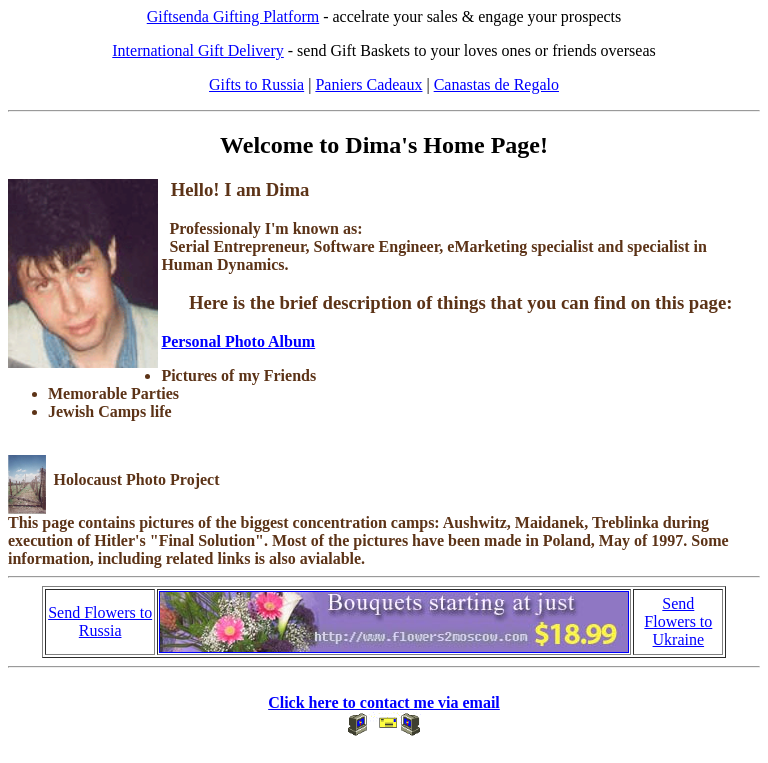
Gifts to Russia (256, 84)
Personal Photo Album (238, 341)
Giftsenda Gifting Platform (233, 16)
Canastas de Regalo (496, 84)
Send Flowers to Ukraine (678, 621)
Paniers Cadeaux (368, 84)
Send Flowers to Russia (100, 621)
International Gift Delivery (198, 50)
